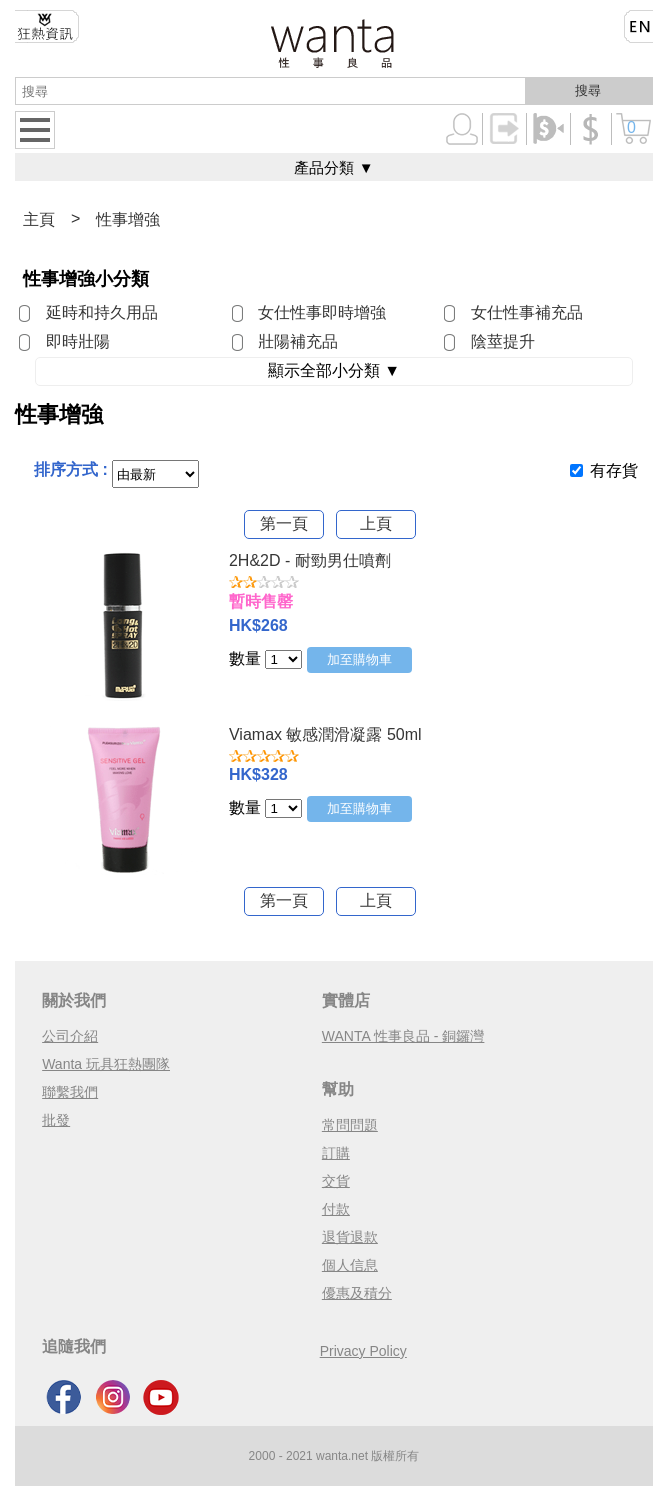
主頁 (39, 219)
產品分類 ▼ (333, 167)
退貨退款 (350, 1237)
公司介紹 (70, 1036)
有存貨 (614, 470)
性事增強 (128, 219)
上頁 (376, 523)
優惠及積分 (357, 1293)
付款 (336, 1209)
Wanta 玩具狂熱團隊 (106, 1064)
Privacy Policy (363, 1351)
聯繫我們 (70, 1092)
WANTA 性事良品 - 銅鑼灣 (403, 1036)
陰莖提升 (503, 341)
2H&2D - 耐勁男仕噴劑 (310, 560)
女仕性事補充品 (527, 312)
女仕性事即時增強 (322, 312)
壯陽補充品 (298, 341)
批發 (56, 1120)
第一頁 (284, 523)
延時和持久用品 (102, 312)
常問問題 (350, 1125)
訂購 (336, 1153)
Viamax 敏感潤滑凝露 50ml (325, 734)
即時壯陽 (78, 341)
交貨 (336, 1181)
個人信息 (350, 1265)
